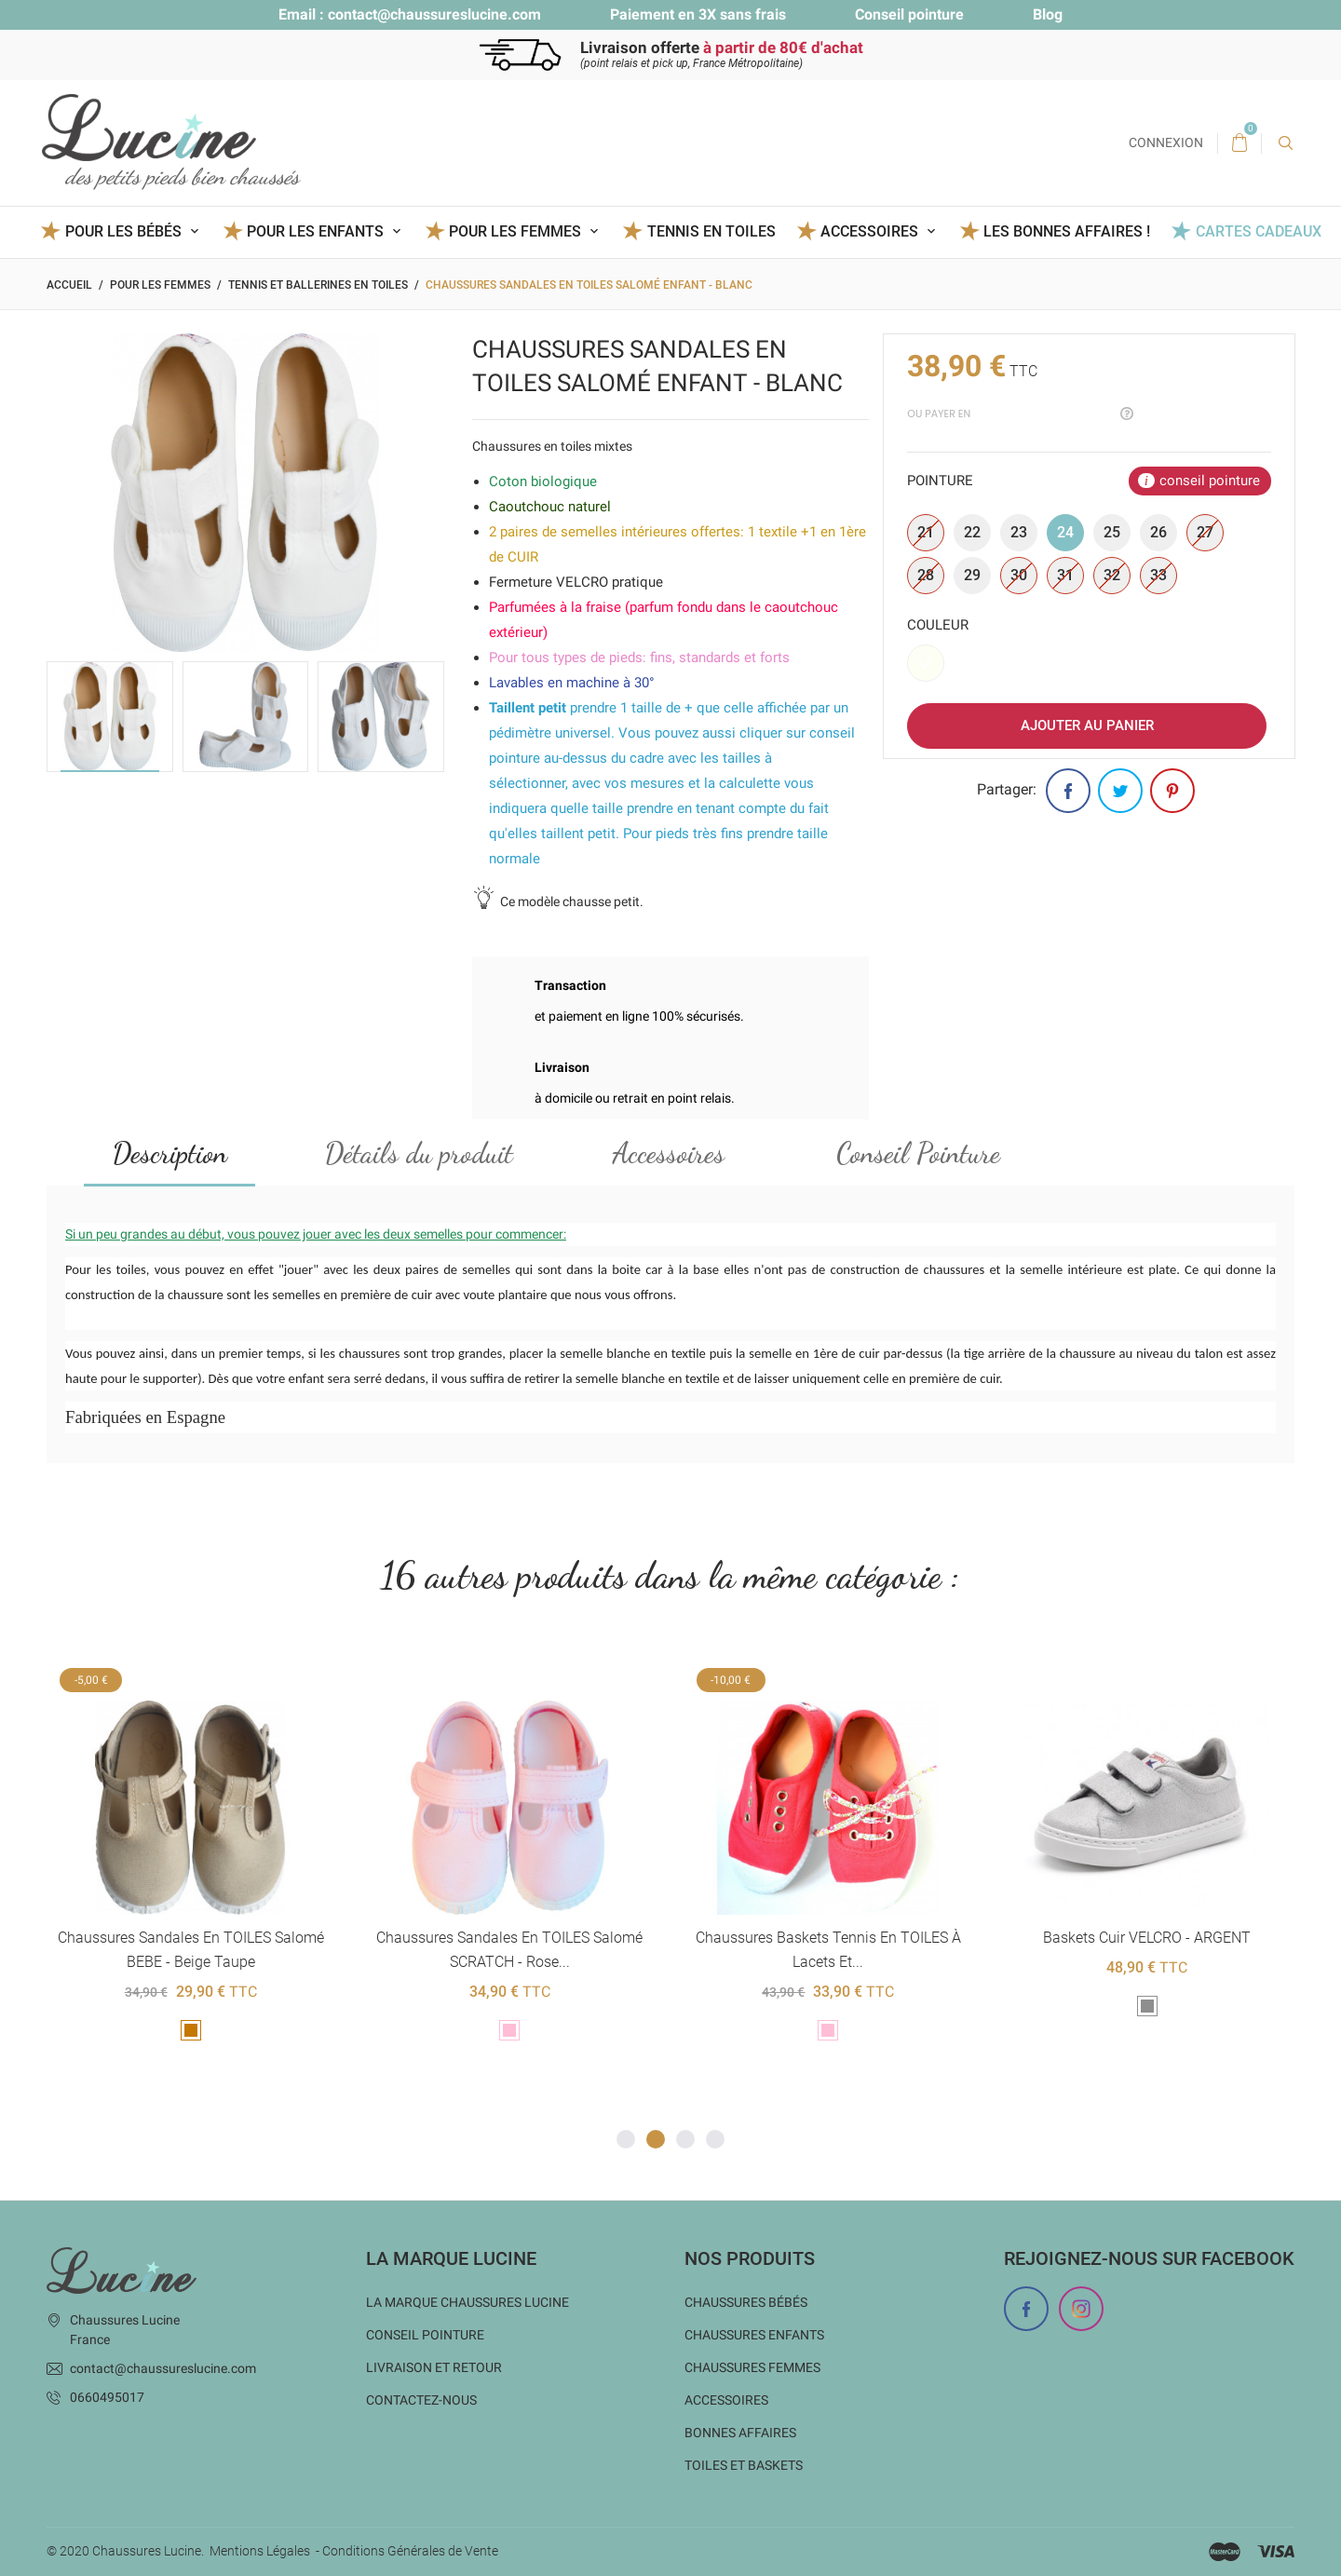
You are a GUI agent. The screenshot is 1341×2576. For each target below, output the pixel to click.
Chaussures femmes (752, 2367)
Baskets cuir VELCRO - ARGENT (1147, 1938)
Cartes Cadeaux (1258, 231)
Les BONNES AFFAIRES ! (1066, 231)
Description (170, 1153)
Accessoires (669, 1153)
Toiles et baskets (743, 2465)
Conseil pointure (909, 14)
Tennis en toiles (711, 231)
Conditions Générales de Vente (410, 2551)
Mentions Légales (260, 2551)
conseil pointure (1209, 480)
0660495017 (107, 2397)
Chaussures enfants (754, 2334)
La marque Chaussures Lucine (467, 2302)
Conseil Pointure (918, 1153)
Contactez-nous (421, 2400)
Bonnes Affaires (740, 2432)
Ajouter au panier (1087, 725)
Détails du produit (419, 1153)
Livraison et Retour (434, 2367)
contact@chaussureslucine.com (434, 14)
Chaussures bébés (745, 2302)
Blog (1048, 14)
